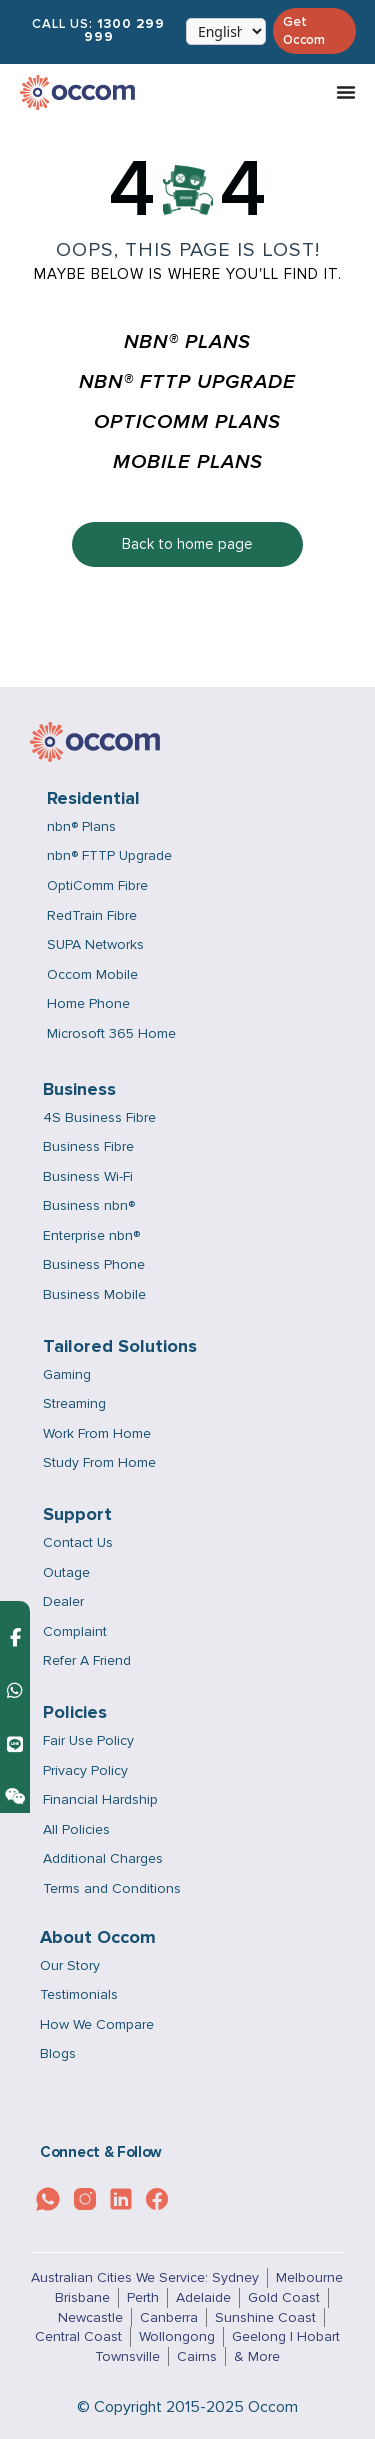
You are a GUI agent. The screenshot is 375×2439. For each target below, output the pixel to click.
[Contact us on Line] (15, 1743)
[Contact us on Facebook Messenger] (15, 1637)
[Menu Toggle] (346, 92)
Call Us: (98, 30)
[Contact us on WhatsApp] (15, 1690)
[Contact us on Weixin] (15, 1796)
